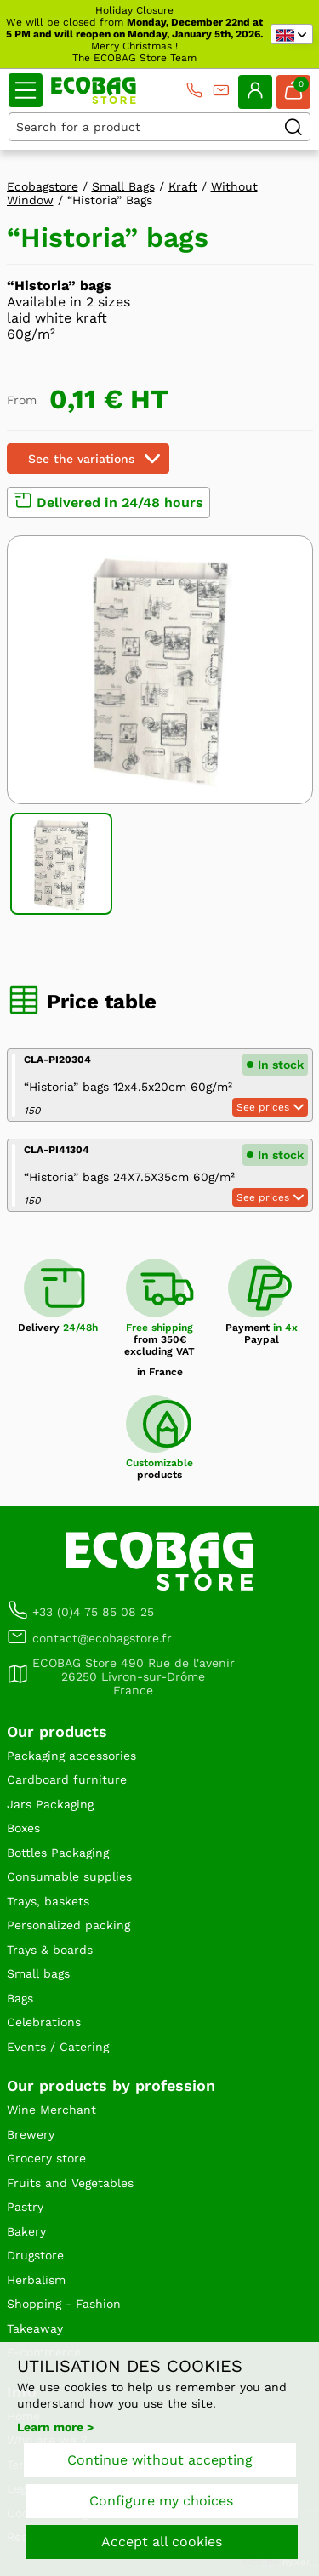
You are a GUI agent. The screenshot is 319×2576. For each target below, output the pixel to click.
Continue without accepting (160, 2460)
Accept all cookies (161, 2541)
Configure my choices (161, 2501)
